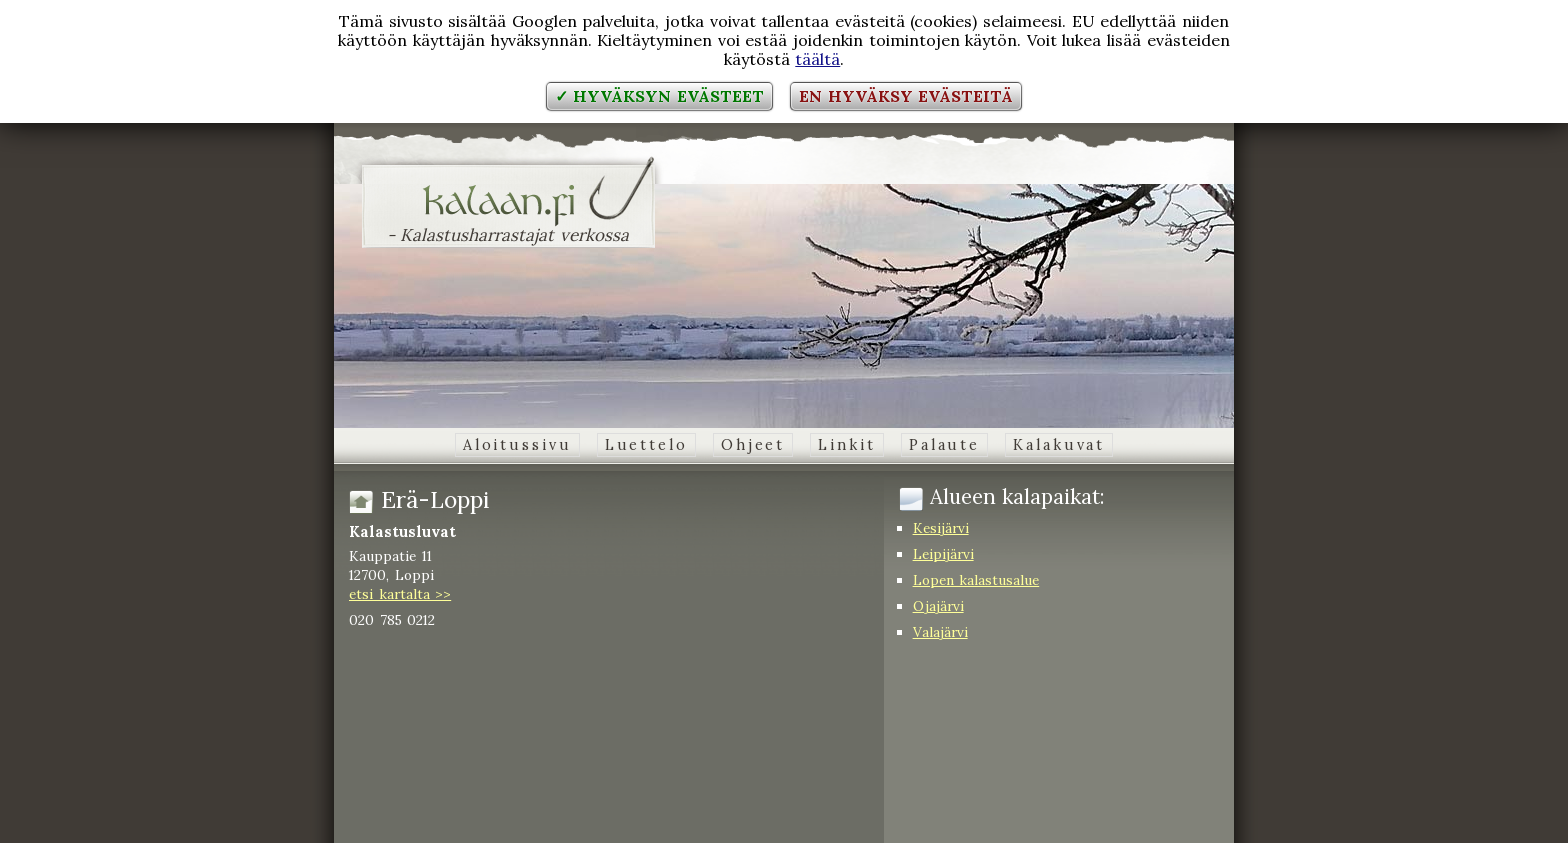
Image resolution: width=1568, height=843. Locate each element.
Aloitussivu (517, 445)
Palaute (944, 445)
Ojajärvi (938, 606)
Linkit (846, 445)
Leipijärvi (943, 554)
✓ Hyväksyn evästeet (659, 96)
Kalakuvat (1059, 445)
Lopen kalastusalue (976, 580)
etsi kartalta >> (400, 594)
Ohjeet (753, 445)
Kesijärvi (941, 528)
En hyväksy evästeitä (906, 96)
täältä (817, 59)
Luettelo (646, 445)
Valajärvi (940, 632)
